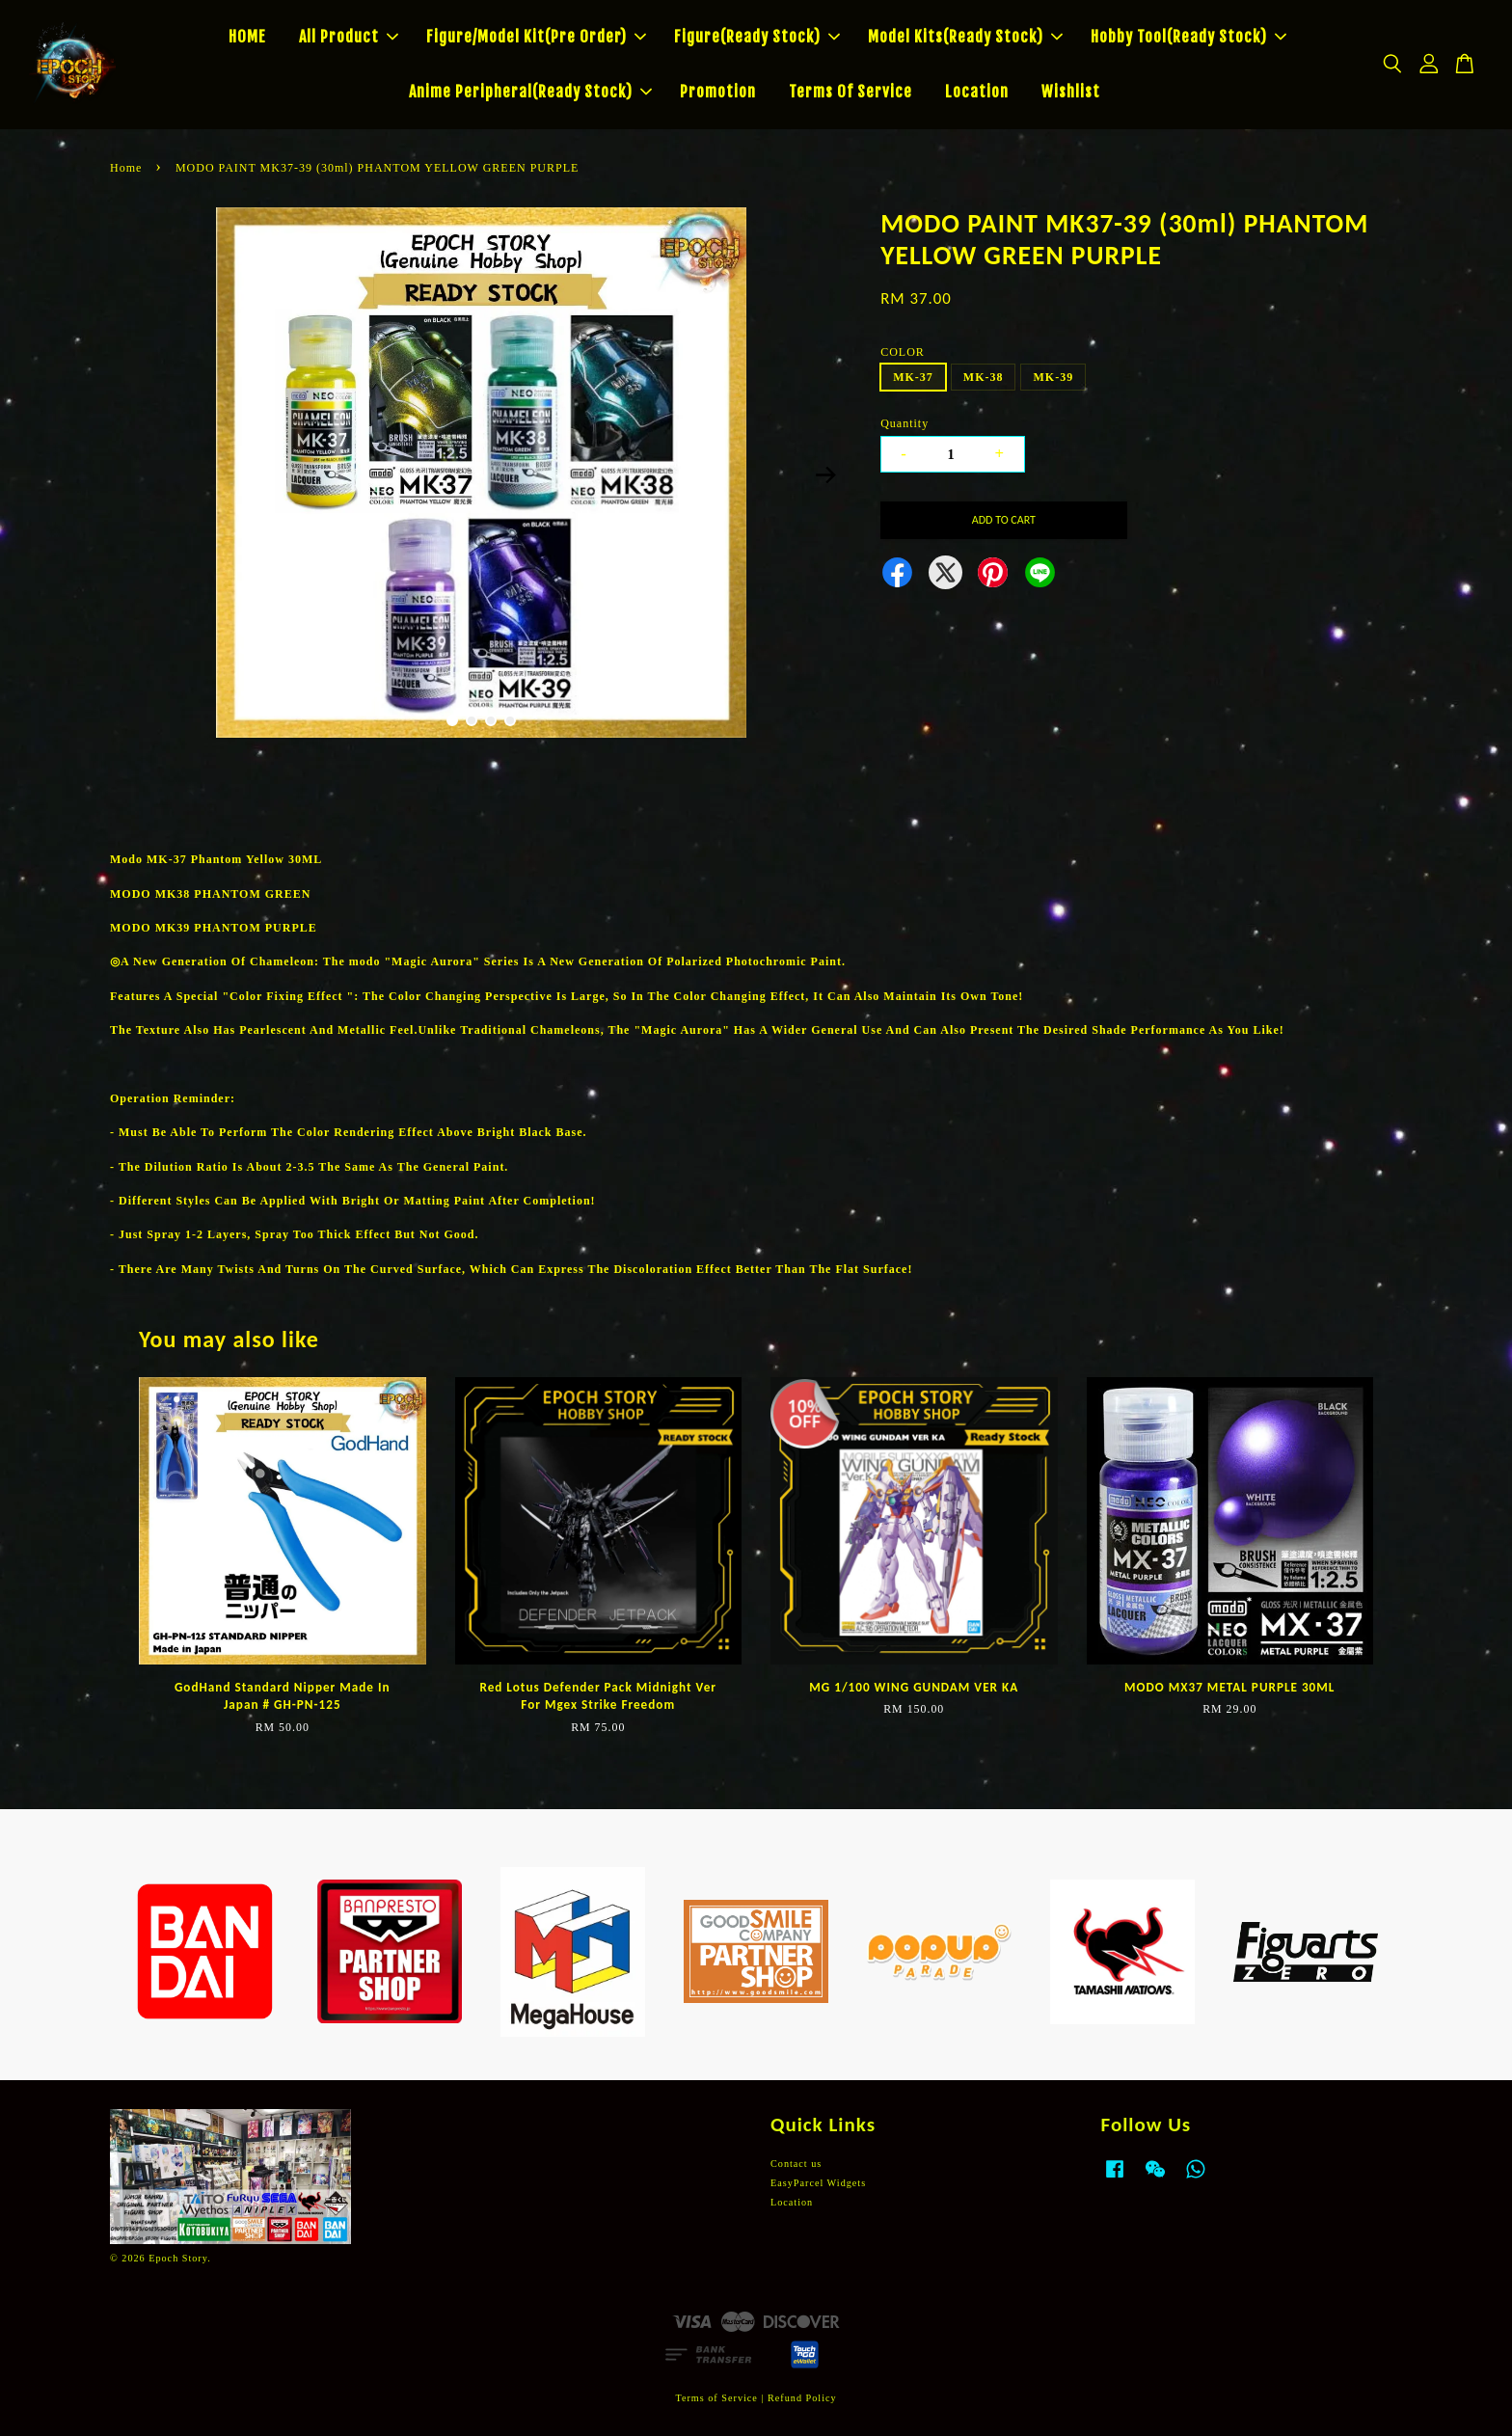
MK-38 (983, 377)
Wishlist (1070, 91)
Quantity (904, 423)
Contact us (796, 2163)
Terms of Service (716, 2398)
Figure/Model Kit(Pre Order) (536, 36)
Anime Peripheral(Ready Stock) (530, 91)
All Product (348, 36)
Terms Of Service (850, 91)
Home (126, 168)
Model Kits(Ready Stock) (965, 36)
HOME (247, 36)
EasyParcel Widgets (818, 2183)
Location (977, 91)
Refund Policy (802, 2398)
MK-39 (1053, 377)
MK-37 (913, 377)
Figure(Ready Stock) (757, 36)
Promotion (718, 91)
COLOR (902, 352)
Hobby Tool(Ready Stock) (1188, 36)
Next (825, 475)
